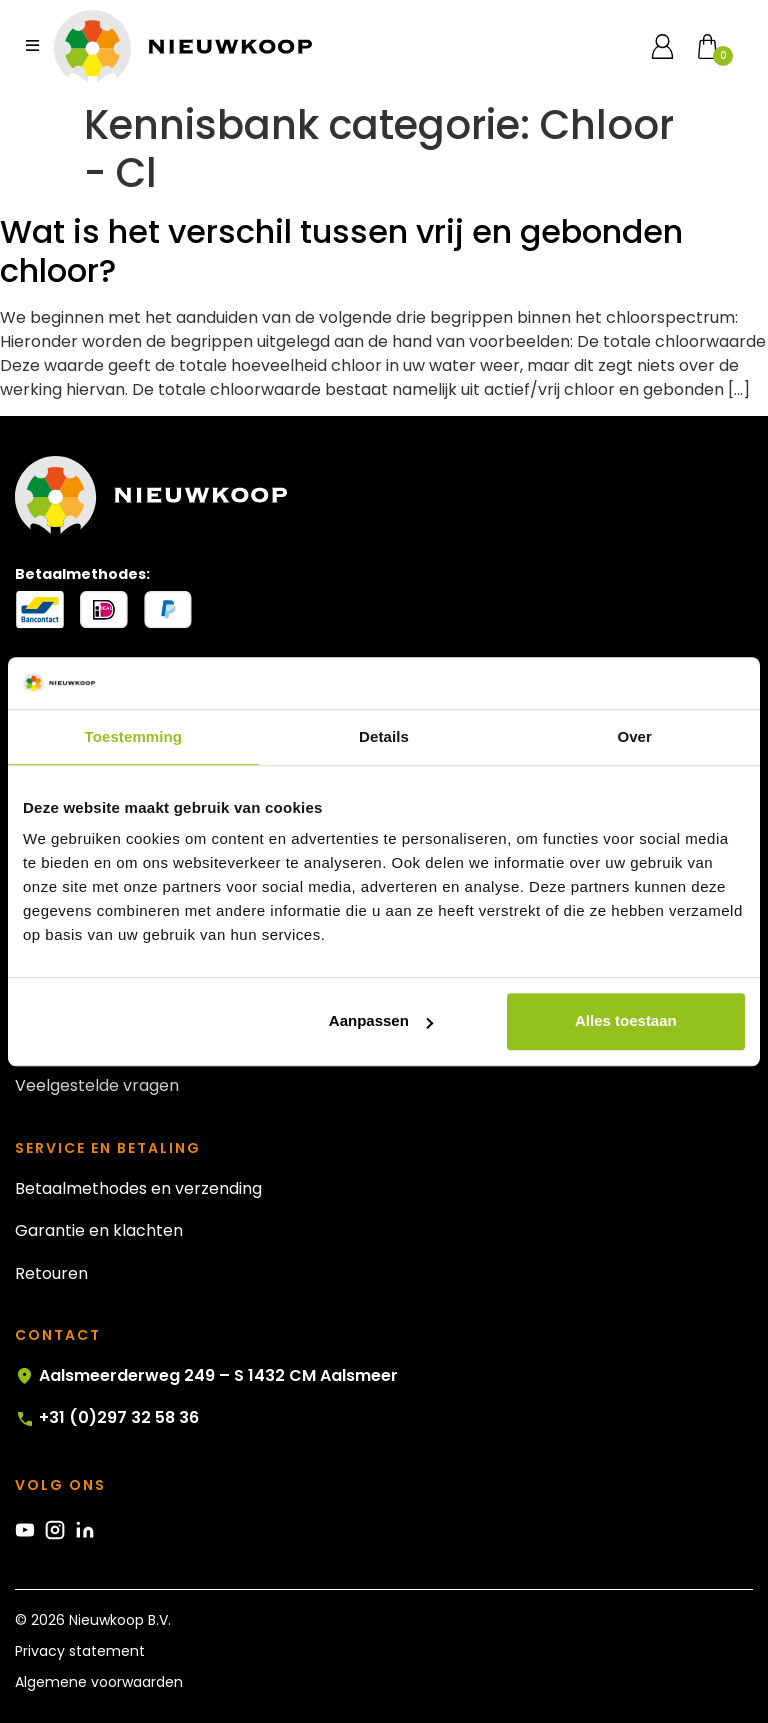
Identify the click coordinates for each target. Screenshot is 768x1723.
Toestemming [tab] (134, 736)
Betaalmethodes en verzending (138, 1188)
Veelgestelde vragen (97, 1085)
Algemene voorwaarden (99, 1682)
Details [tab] (384, 736)
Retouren (51, 1273)
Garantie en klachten (99, 1230)
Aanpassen (381, 1021)
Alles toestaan (626, 1021)
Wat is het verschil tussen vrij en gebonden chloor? (341, 250)
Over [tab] (634, 736)
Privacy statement (80, 1651)
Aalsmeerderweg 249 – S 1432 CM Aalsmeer (206, 1376)
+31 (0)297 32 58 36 (107, 1418)
